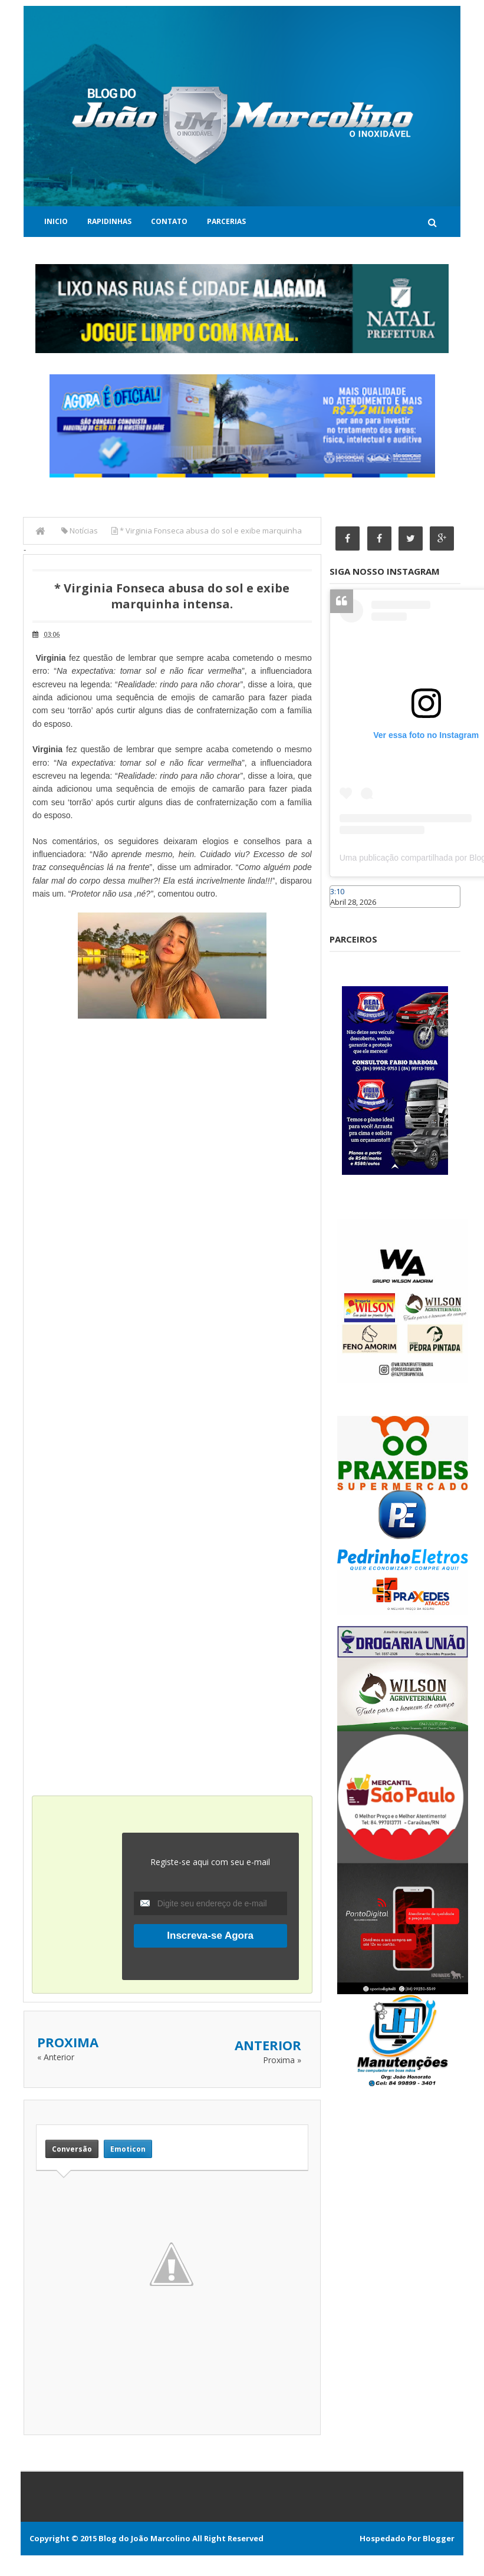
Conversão (72, 2149)
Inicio (56, 221)
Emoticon (128, 2149)
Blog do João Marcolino (144, 2538)
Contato (169, 221)
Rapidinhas (109, 221)
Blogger (439, 2538)
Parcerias (226, 221)
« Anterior (55, 2056)
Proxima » (282, 2059)
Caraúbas (347, 913)
